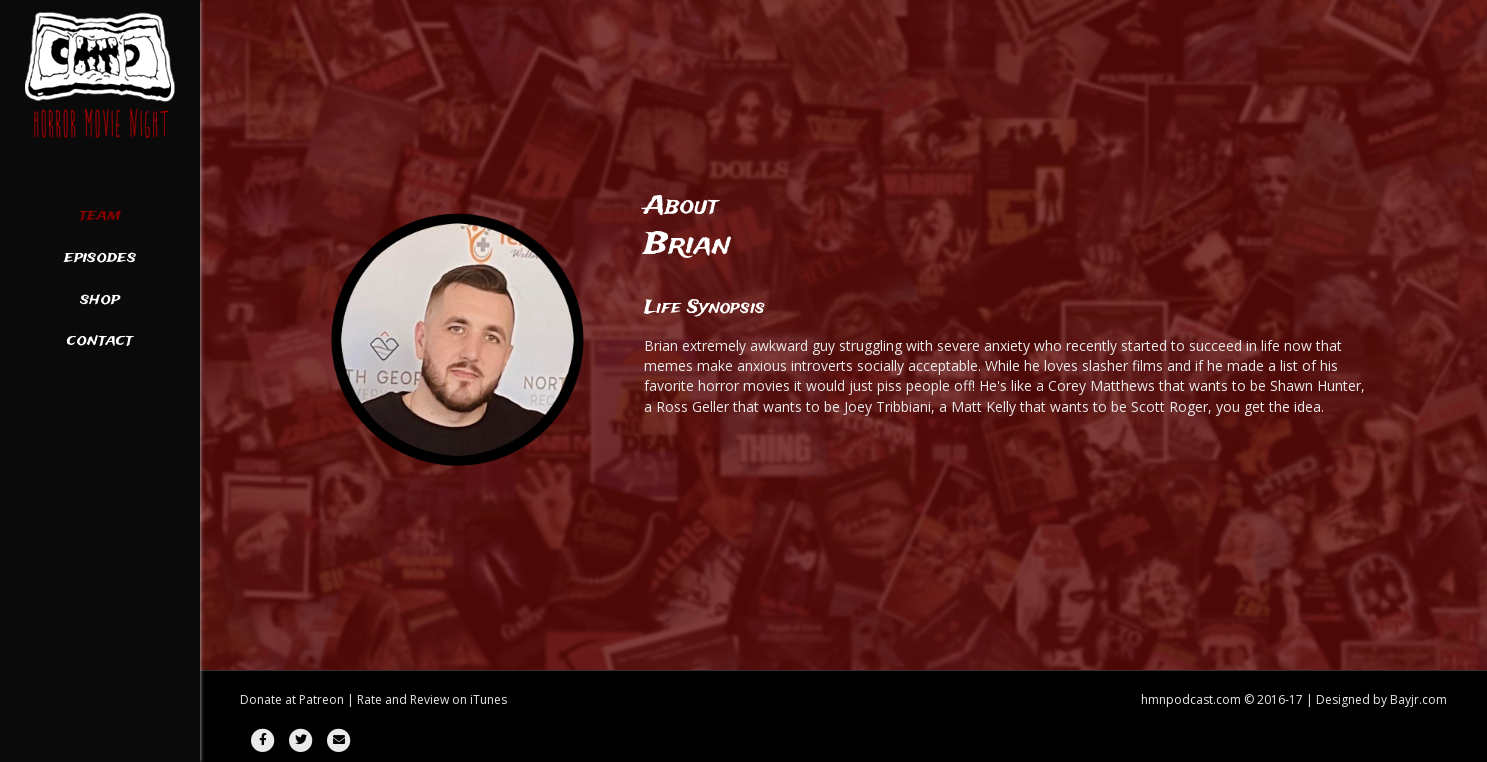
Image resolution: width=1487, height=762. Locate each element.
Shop (100, 300)
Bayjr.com (1418, 699)
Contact (100, 341)
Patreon (321, 699)
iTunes (488, 699)
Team (100, 216)
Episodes (100, 258)
